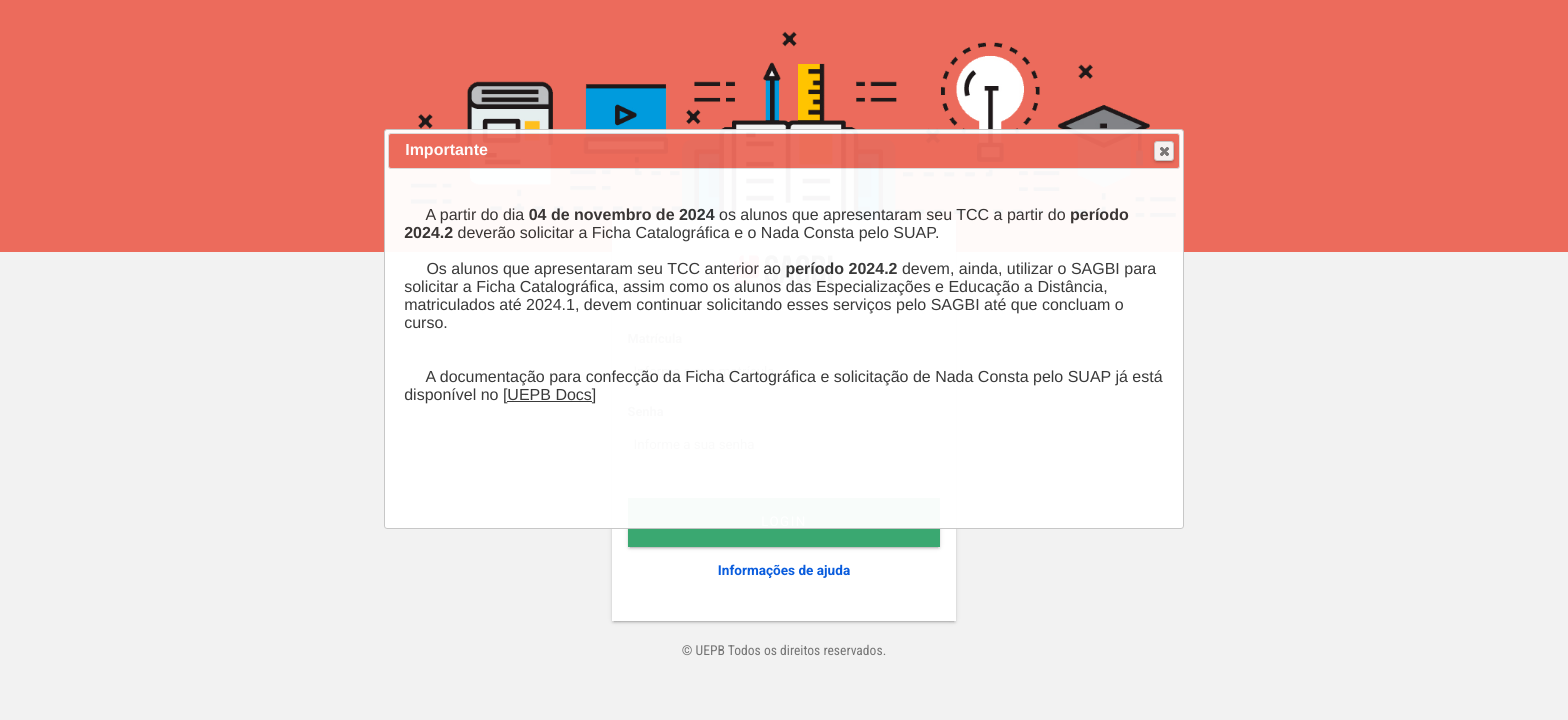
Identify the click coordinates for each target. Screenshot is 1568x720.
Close (1163, 151)
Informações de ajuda (784, 571)
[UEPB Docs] (549, 395)
